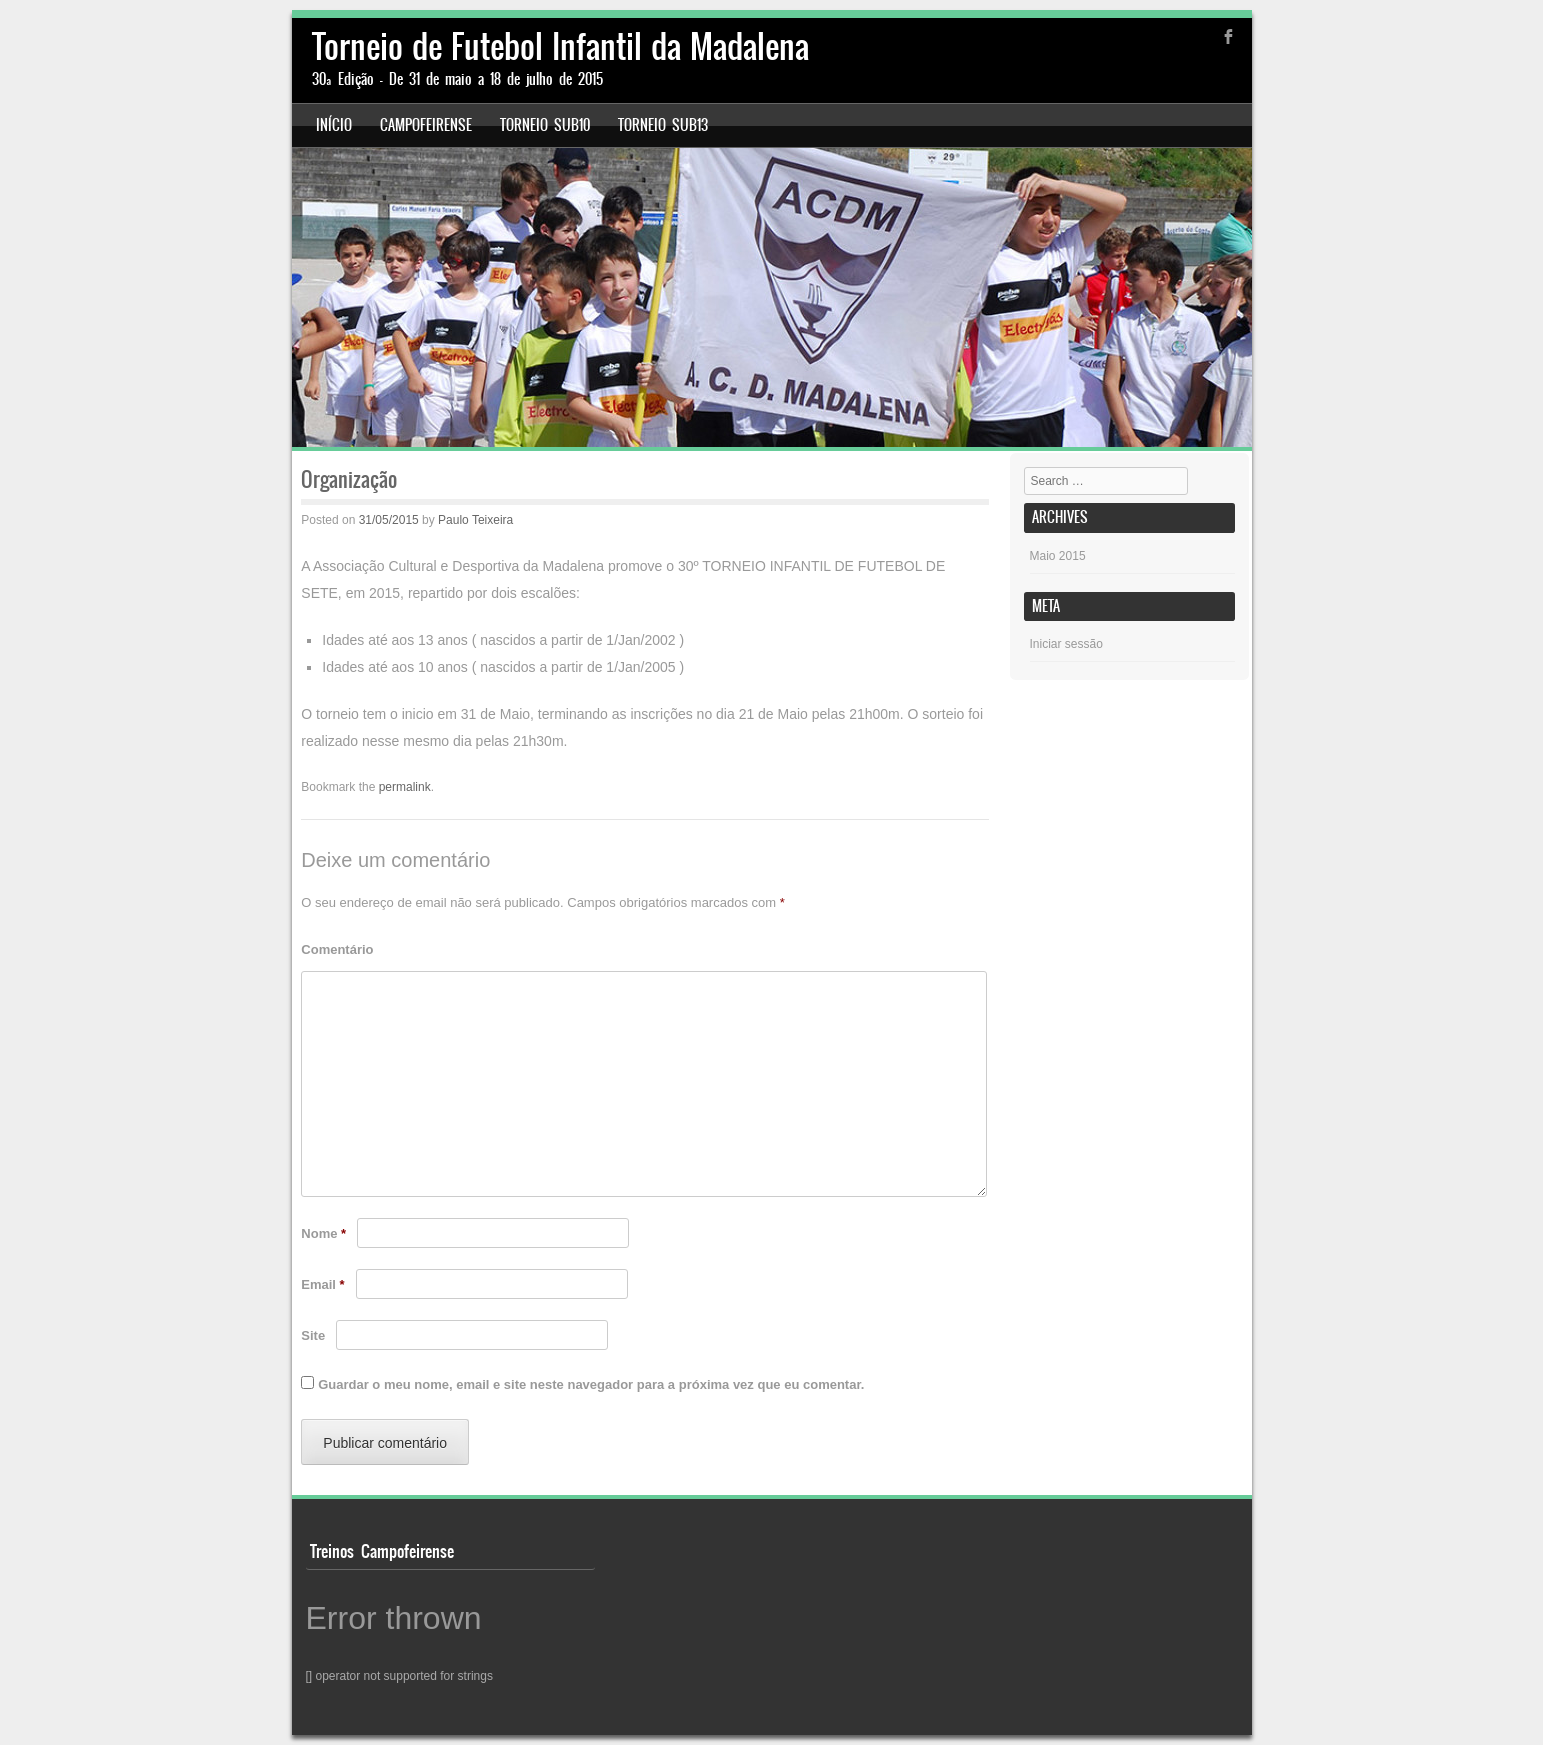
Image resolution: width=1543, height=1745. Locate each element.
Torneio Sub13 (663, 125)
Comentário (337, 949)
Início (334, 125)
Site (313, 1335)
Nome (323, 1233)
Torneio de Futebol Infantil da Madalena (560, 46)
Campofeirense (426, 125)
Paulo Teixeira (475, 520)
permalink (405, 787)
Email (322, 1284)
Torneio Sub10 (545, 125)
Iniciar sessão (1066, 644)
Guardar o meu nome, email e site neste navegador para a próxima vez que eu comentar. (591, 1384)
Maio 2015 (1058, 556)
